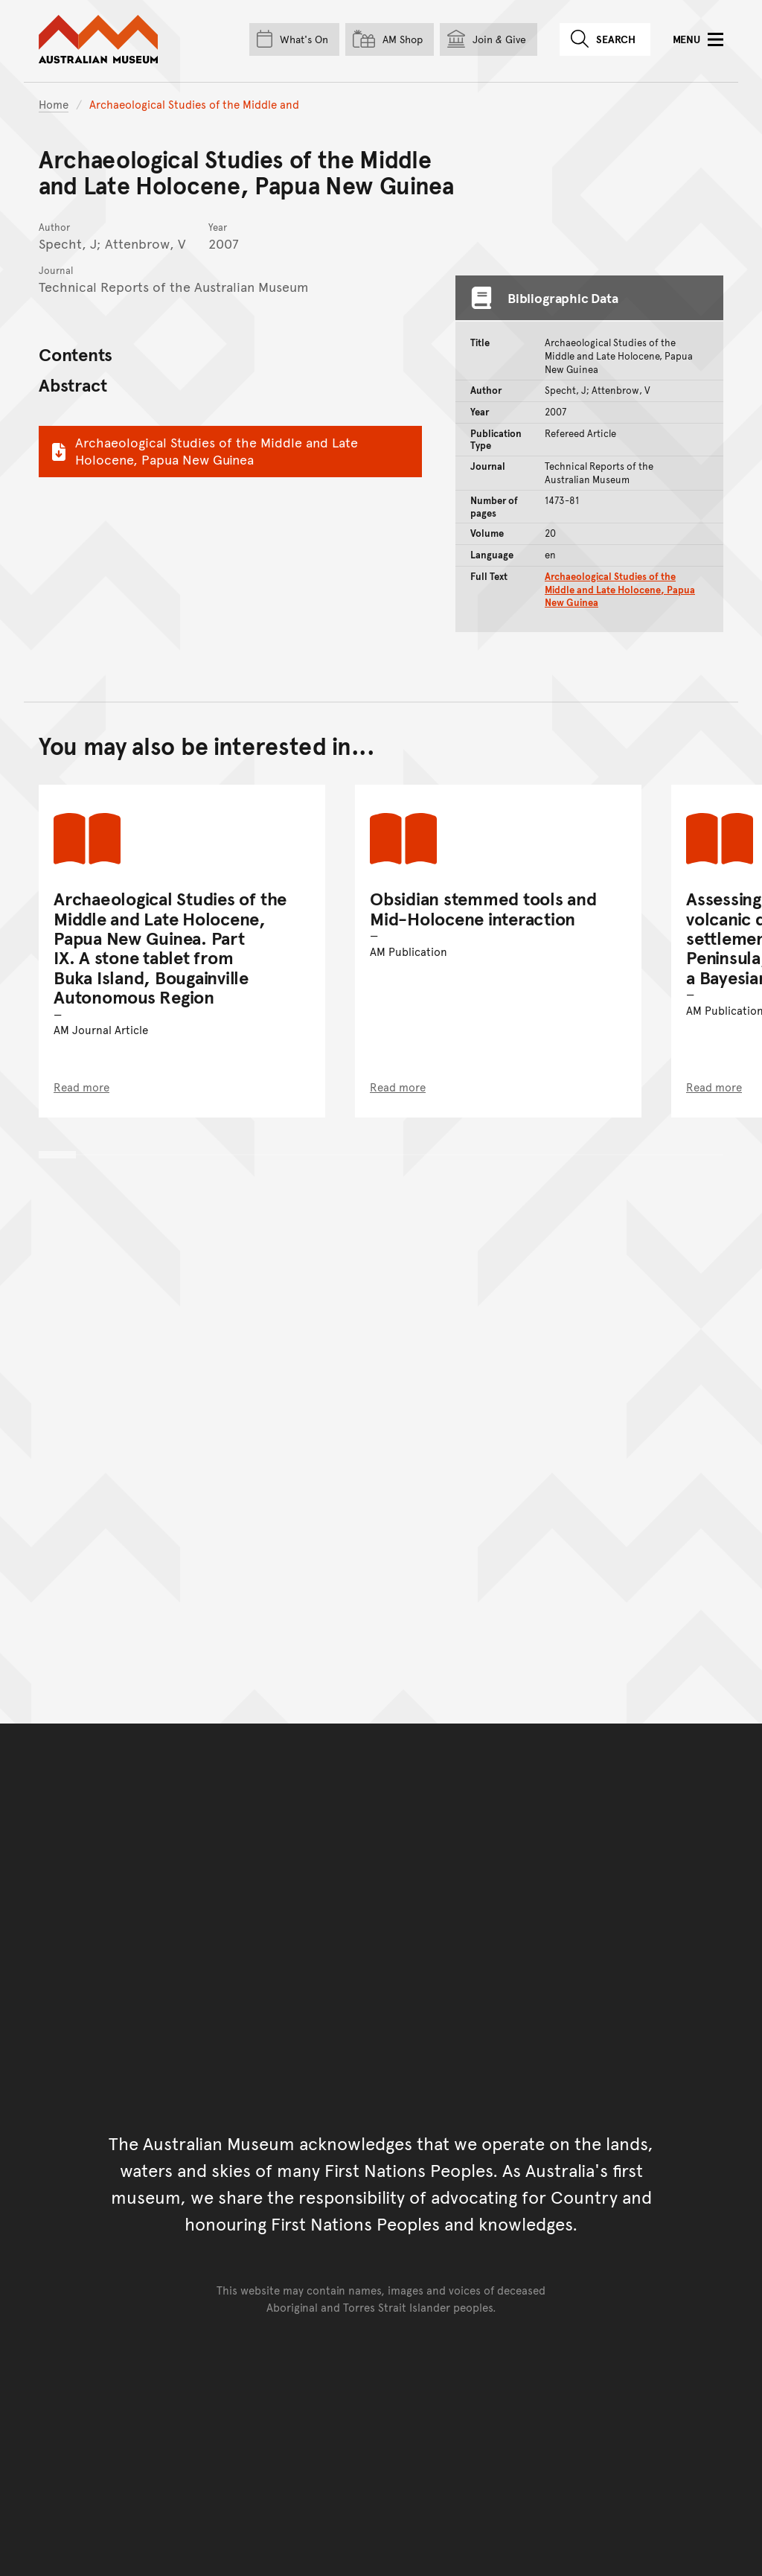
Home (53, 104)
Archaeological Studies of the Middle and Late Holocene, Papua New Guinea (203, 450)
